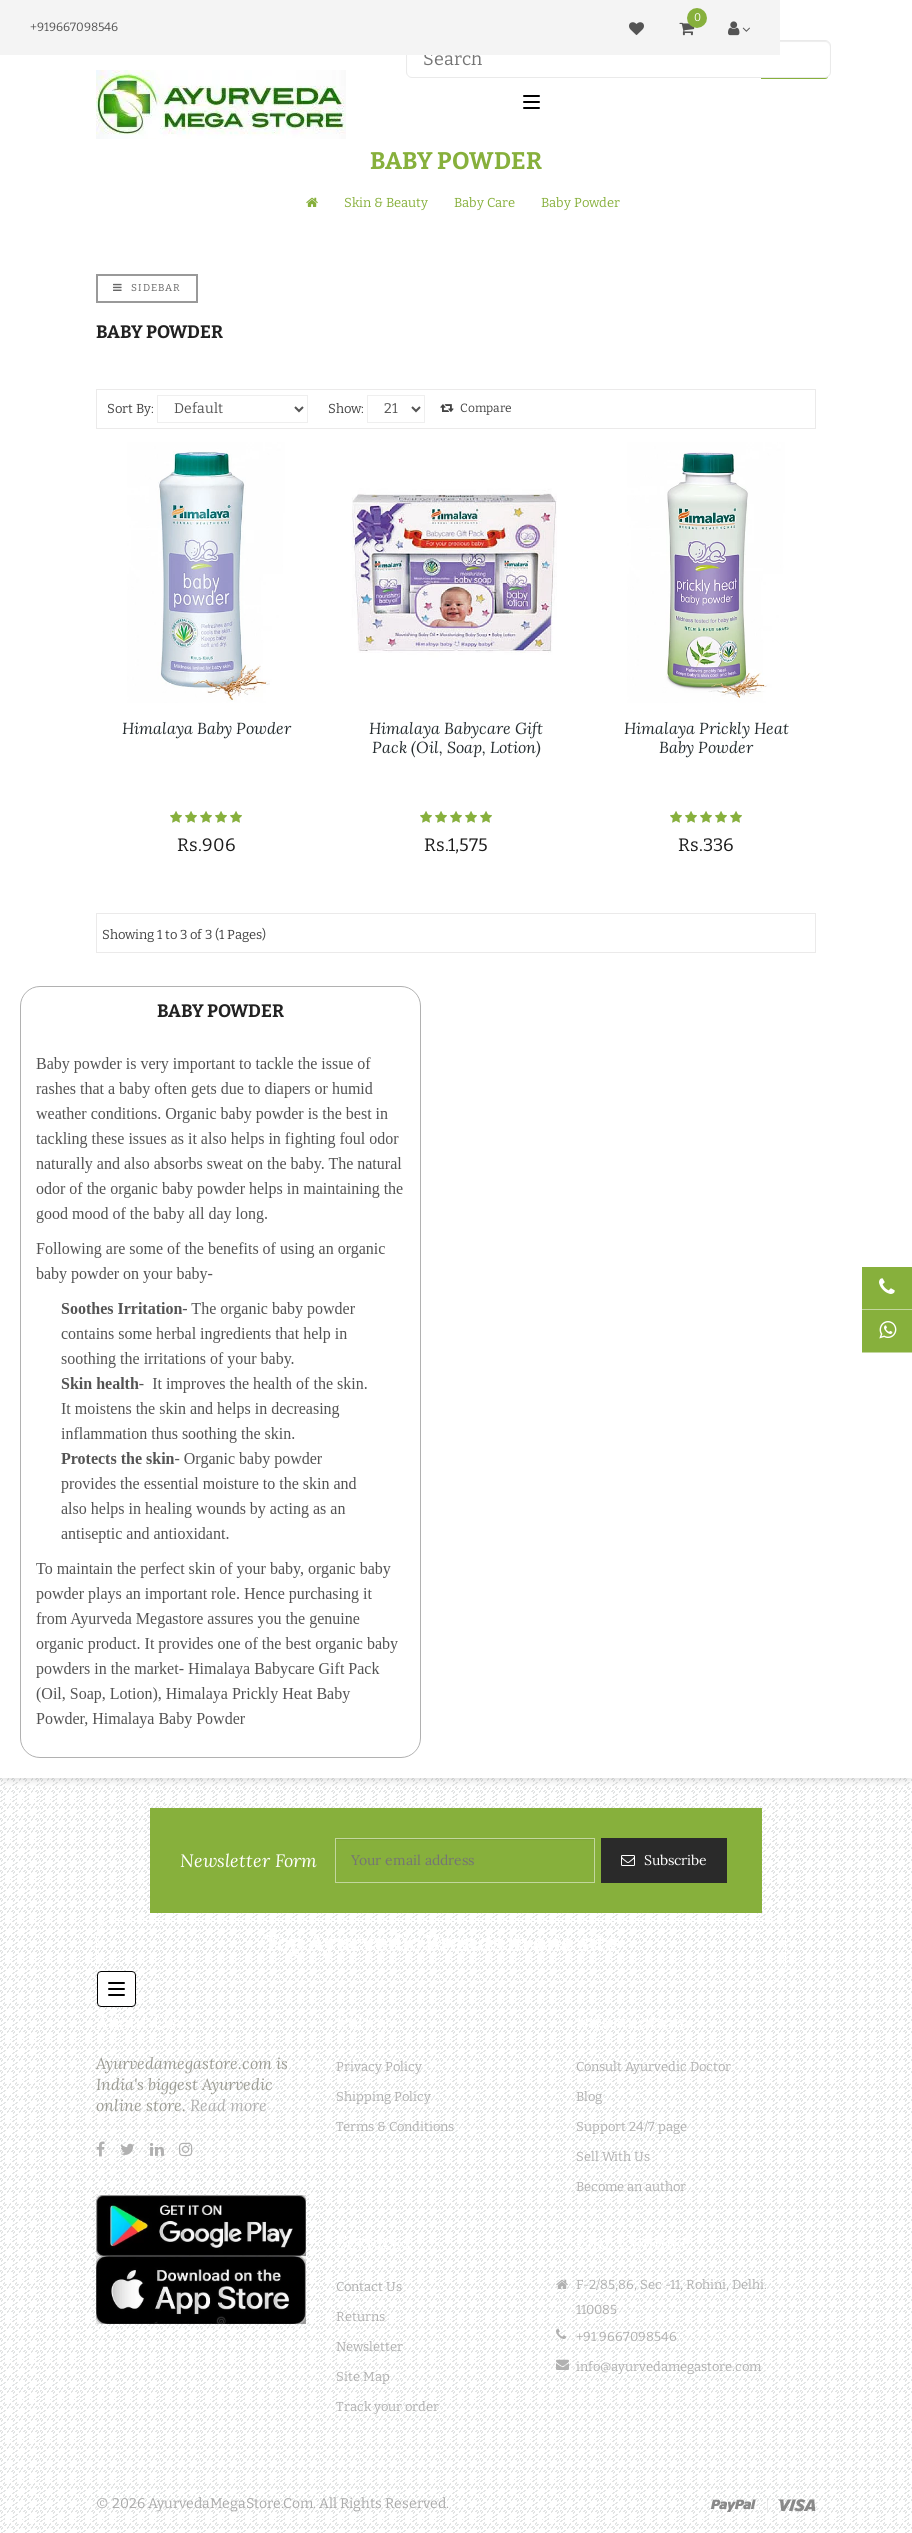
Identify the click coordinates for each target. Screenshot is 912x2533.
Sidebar (147, 288)
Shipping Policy (383, 2096)
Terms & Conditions (395, 2126)
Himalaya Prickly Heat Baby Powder (706, 737)
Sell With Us (613, 2156)
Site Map (363, 2376)
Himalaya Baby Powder (206, 728)
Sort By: (130, 408)
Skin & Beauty (386, 202)
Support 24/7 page (631, 2126)
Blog (589, 2096)
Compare (476, 408)
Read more (228, 2105)
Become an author (631, 2186)
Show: (346, 408)
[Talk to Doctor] (887, 1288)
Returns (360, 2316)
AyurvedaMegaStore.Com (230, 2503)
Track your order (387, 2406)
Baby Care (484, 202)
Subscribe (673, 1860)
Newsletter (369, 2346)
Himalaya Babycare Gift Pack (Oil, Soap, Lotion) (456, 737)
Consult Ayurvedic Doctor (653, 2066)
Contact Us (369, 2286)
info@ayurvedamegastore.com (668, 2366)
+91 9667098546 (626, 2336)
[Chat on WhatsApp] (887, 1331)
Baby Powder (580, 202)
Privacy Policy (379, 2066)
